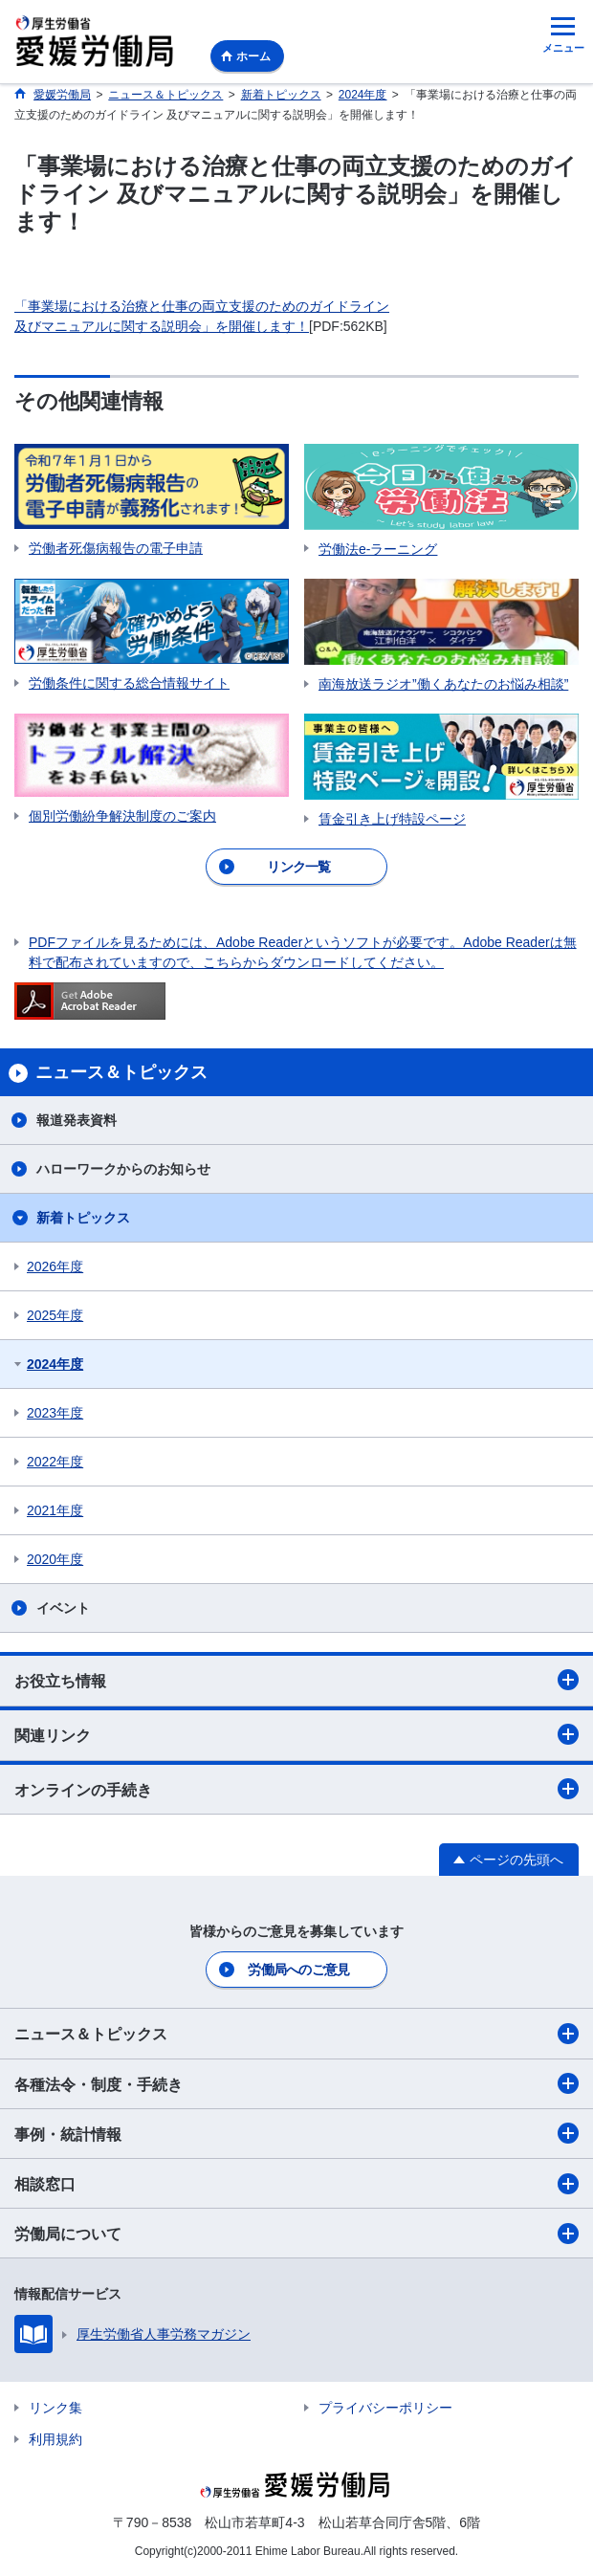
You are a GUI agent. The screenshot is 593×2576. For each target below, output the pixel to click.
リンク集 (55, 2407)
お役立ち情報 (296, 1679)
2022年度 (55, 1461)
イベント (63, 1608)
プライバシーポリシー (385, 2407)
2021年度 (55, 1510)
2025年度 (55, 1315)
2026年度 (55, 1266)
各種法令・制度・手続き (296, 2083)
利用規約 (55, 2439)
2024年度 (55, 1364)
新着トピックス (83, 1217)
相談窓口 (296, 2183)
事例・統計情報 (296, 2133)
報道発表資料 (76, 1120)
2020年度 (55, 1559)
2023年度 (55, 1412)
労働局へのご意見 (298, 1969)
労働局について (296, 2233)
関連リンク (296, 1734)
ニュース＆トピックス (296, 2033)
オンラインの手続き (296, 1788)
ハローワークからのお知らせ (123, 1169)
